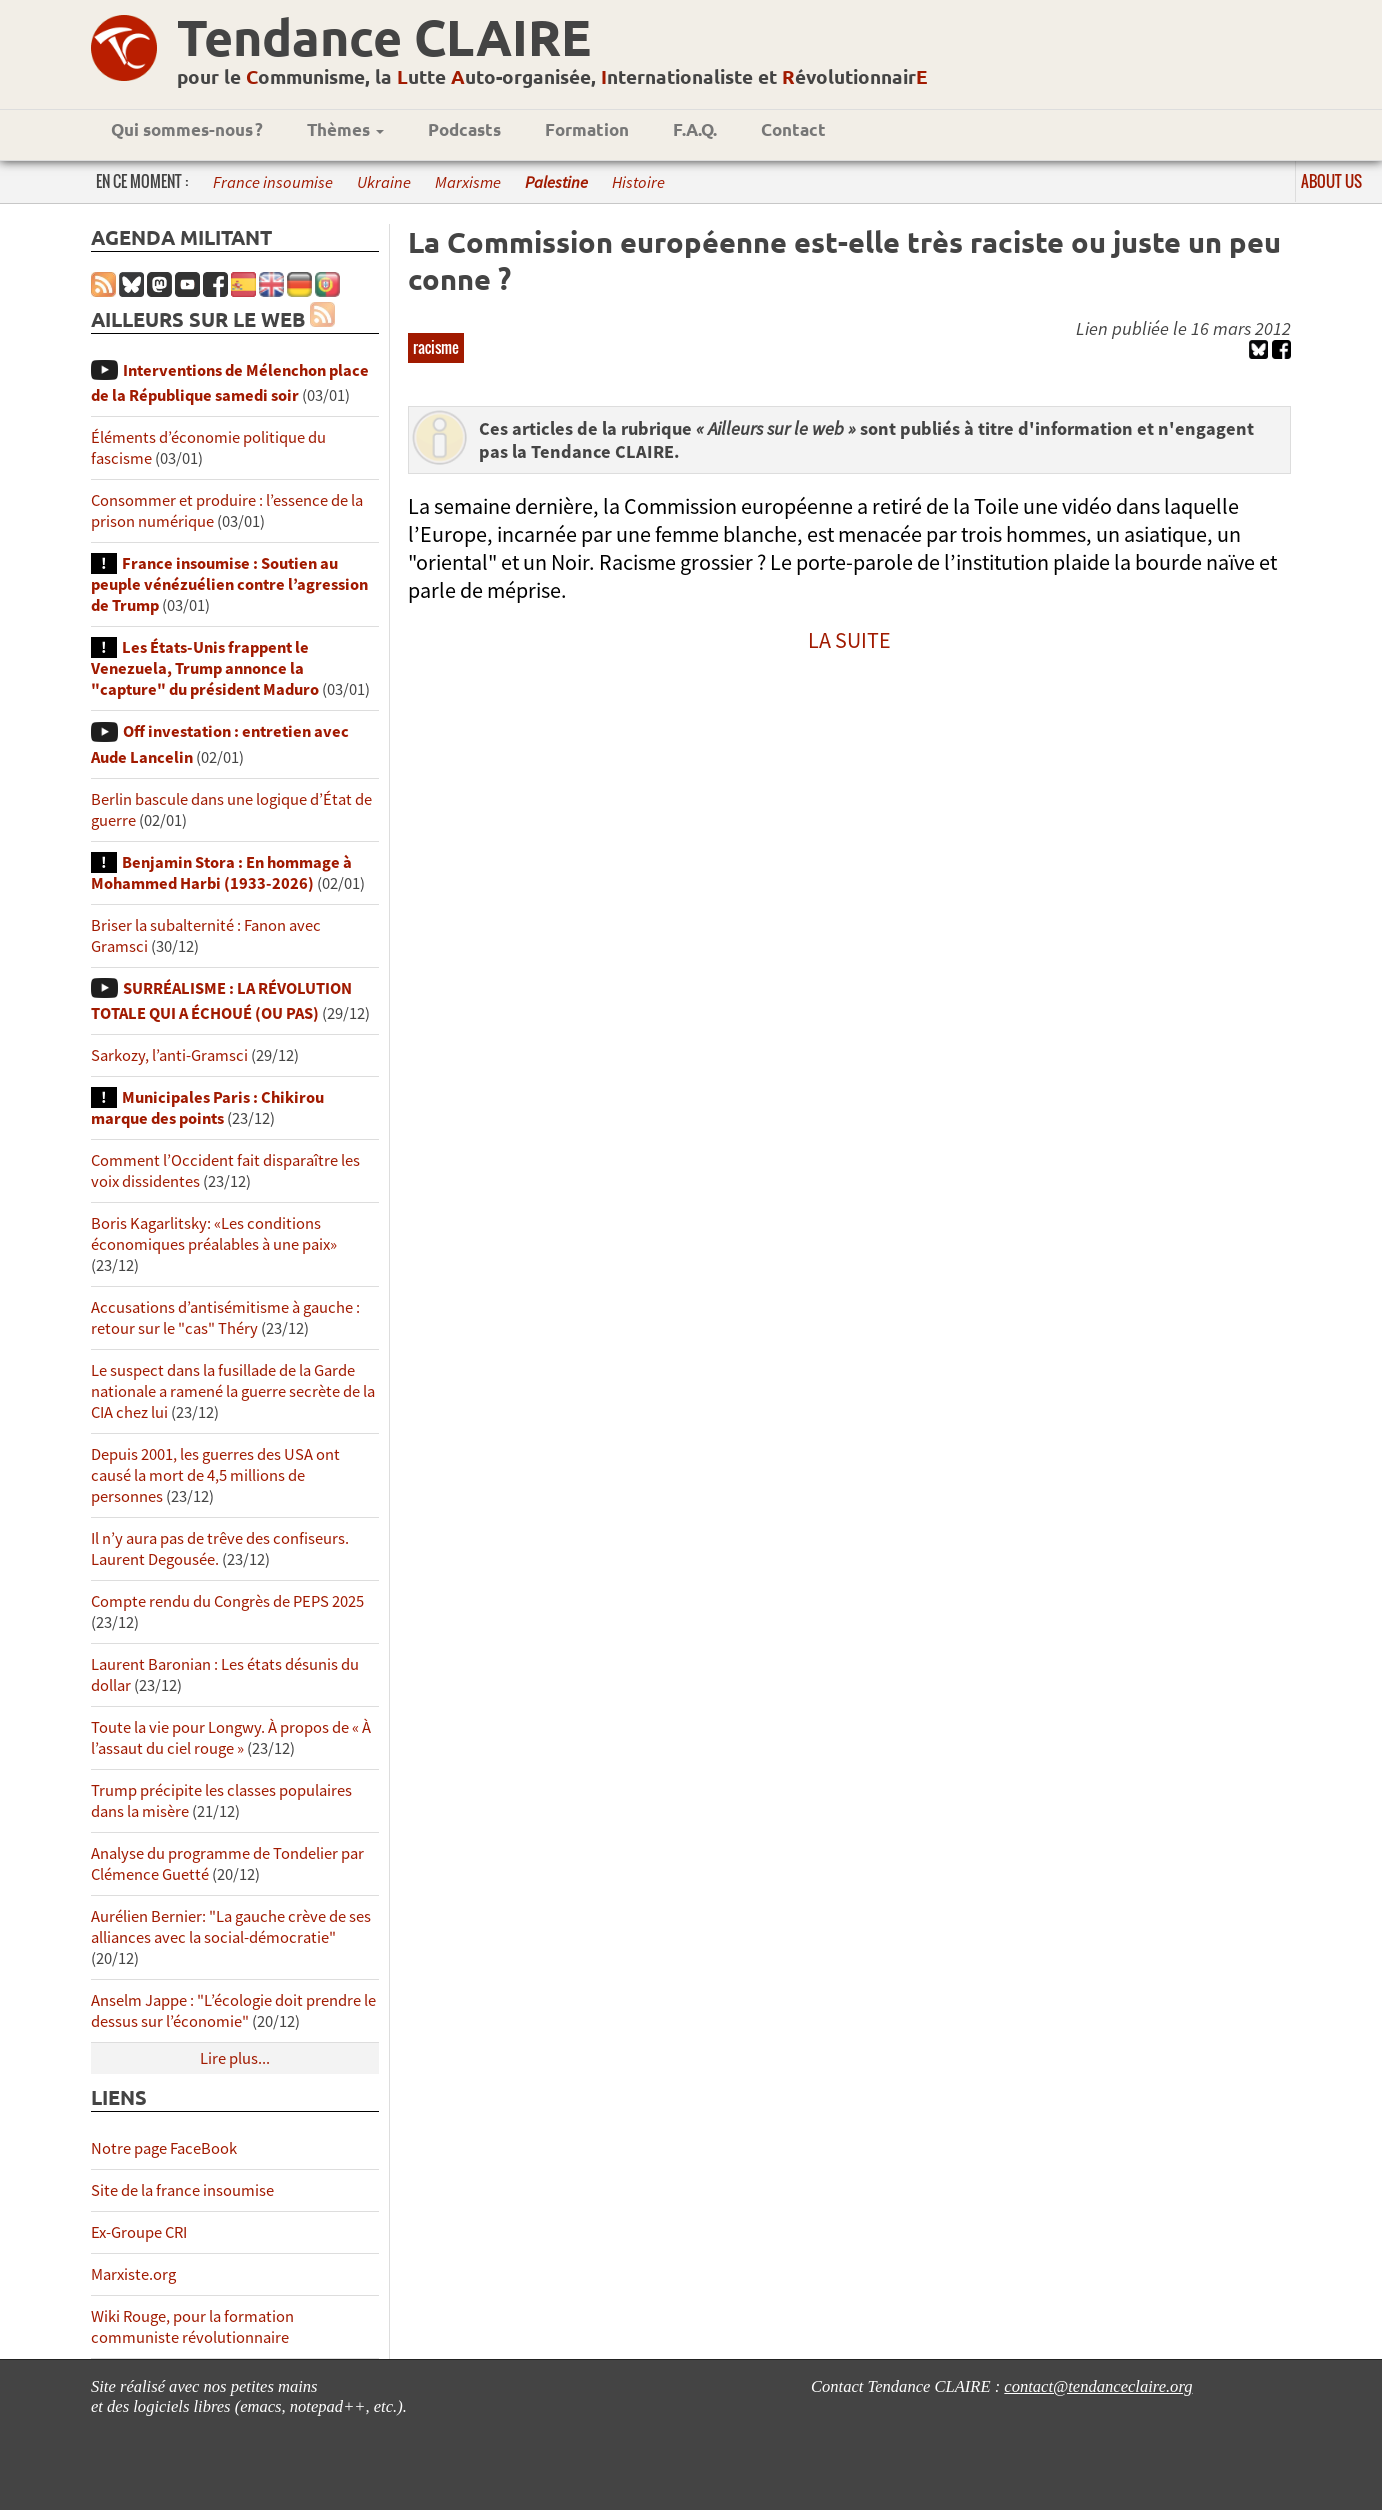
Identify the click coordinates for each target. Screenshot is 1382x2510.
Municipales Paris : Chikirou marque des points (207, 1108)
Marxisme (468, 182)
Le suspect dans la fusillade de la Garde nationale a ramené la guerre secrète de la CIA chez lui (233, 1391)
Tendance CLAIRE (384, 36)
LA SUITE (849, 640)
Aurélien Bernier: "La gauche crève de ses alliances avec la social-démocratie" (231, 1927)
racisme (436, 347)
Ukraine (384, 182)
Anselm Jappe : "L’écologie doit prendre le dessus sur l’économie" (233, 2011)
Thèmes (345, 129)
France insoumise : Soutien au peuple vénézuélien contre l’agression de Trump (229, 584)
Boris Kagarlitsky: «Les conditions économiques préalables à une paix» (214, 1234)
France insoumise (273, 182)
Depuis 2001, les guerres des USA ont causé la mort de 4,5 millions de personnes (215, 1475)
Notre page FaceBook (164, 2148)
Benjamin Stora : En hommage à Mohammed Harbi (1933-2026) (221, 873)
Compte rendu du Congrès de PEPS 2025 (227, 1601)
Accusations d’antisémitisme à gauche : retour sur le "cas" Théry (225, 1318)
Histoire (638, 182)
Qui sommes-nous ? (187, 129)
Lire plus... (235, 2058)
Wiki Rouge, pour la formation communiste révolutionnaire (192, 2327)
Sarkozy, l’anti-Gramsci (169, 1055)
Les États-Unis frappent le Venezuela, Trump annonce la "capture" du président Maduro (205, 668)
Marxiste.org (133, 2274)
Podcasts (464, 129)
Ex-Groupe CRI (139, 2232)
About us (1331, 181)
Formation (587, 129)
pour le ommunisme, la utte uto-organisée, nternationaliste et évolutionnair (552, 76)
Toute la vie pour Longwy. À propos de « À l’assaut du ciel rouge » (231, 1738)
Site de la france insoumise (182, 2190)
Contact (793, 129)
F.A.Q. (695, 129)
